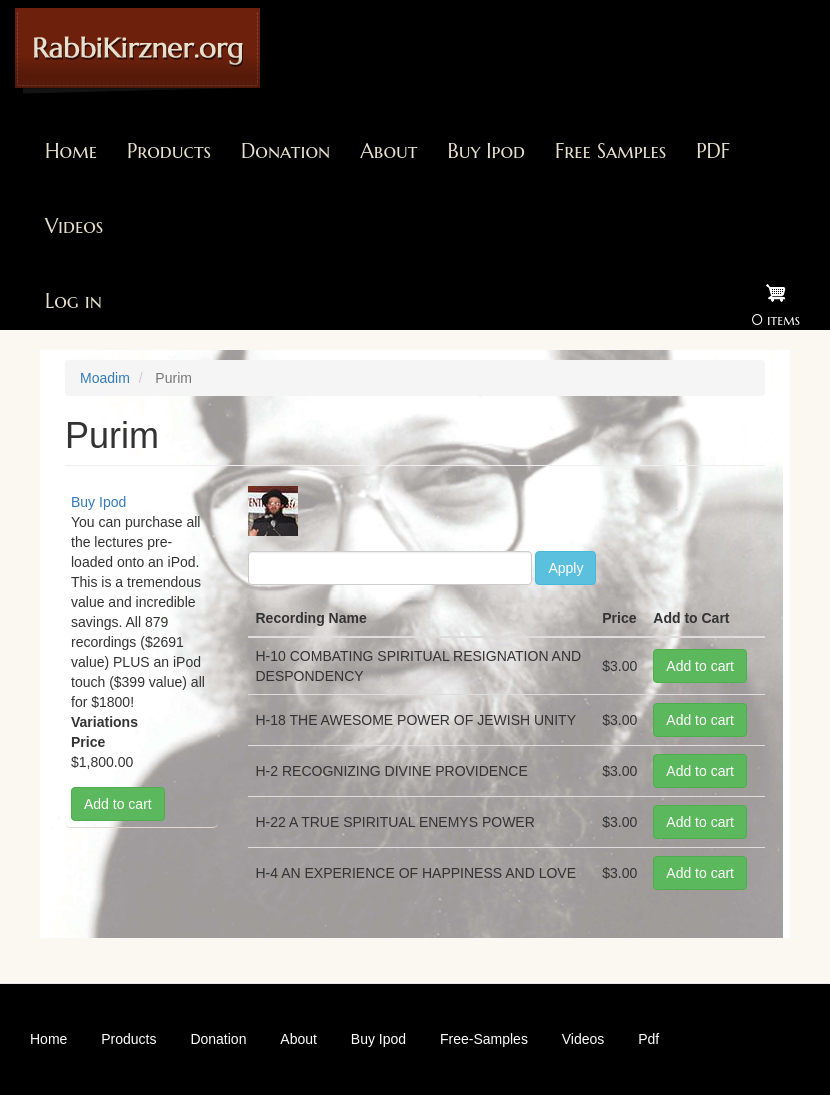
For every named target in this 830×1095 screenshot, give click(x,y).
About (388, 151)
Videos (74, 226)
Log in (73, 301)
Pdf (648, 1039)
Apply (565, 568)
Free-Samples (484, 1039)
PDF (713, 151)
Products (169, 151)
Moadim (105, 378)
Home (71, 151)
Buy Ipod (486, 151)
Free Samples (610, 151)
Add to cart (118, 804)
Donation (285, 151)
